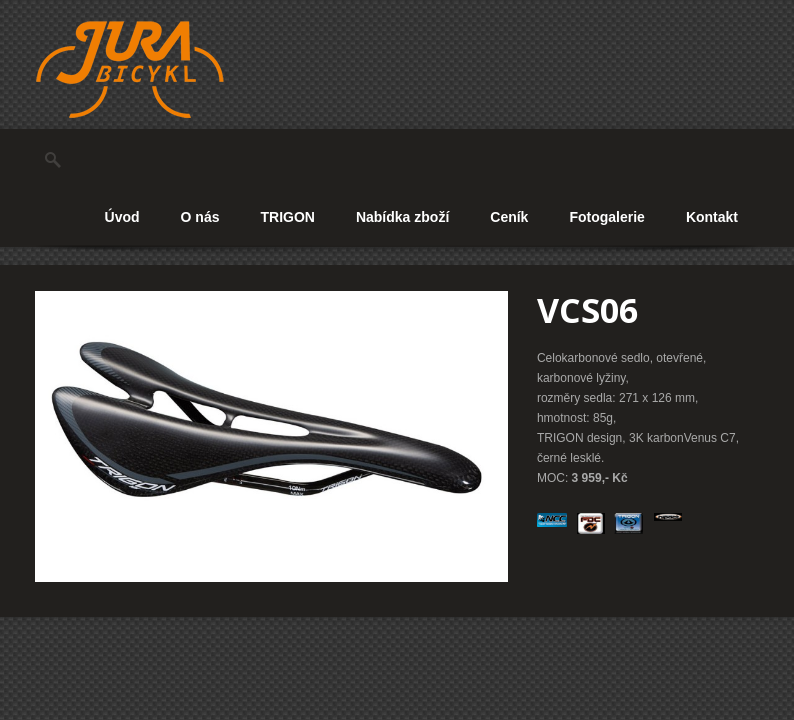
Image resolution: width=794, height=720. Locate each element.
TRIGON (287, 217)
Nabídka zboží (402, 217)
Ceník (509, 217)
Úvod (122, 217)
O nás (200, 217)
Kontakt (712, 217)
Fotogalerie (606, 217)
